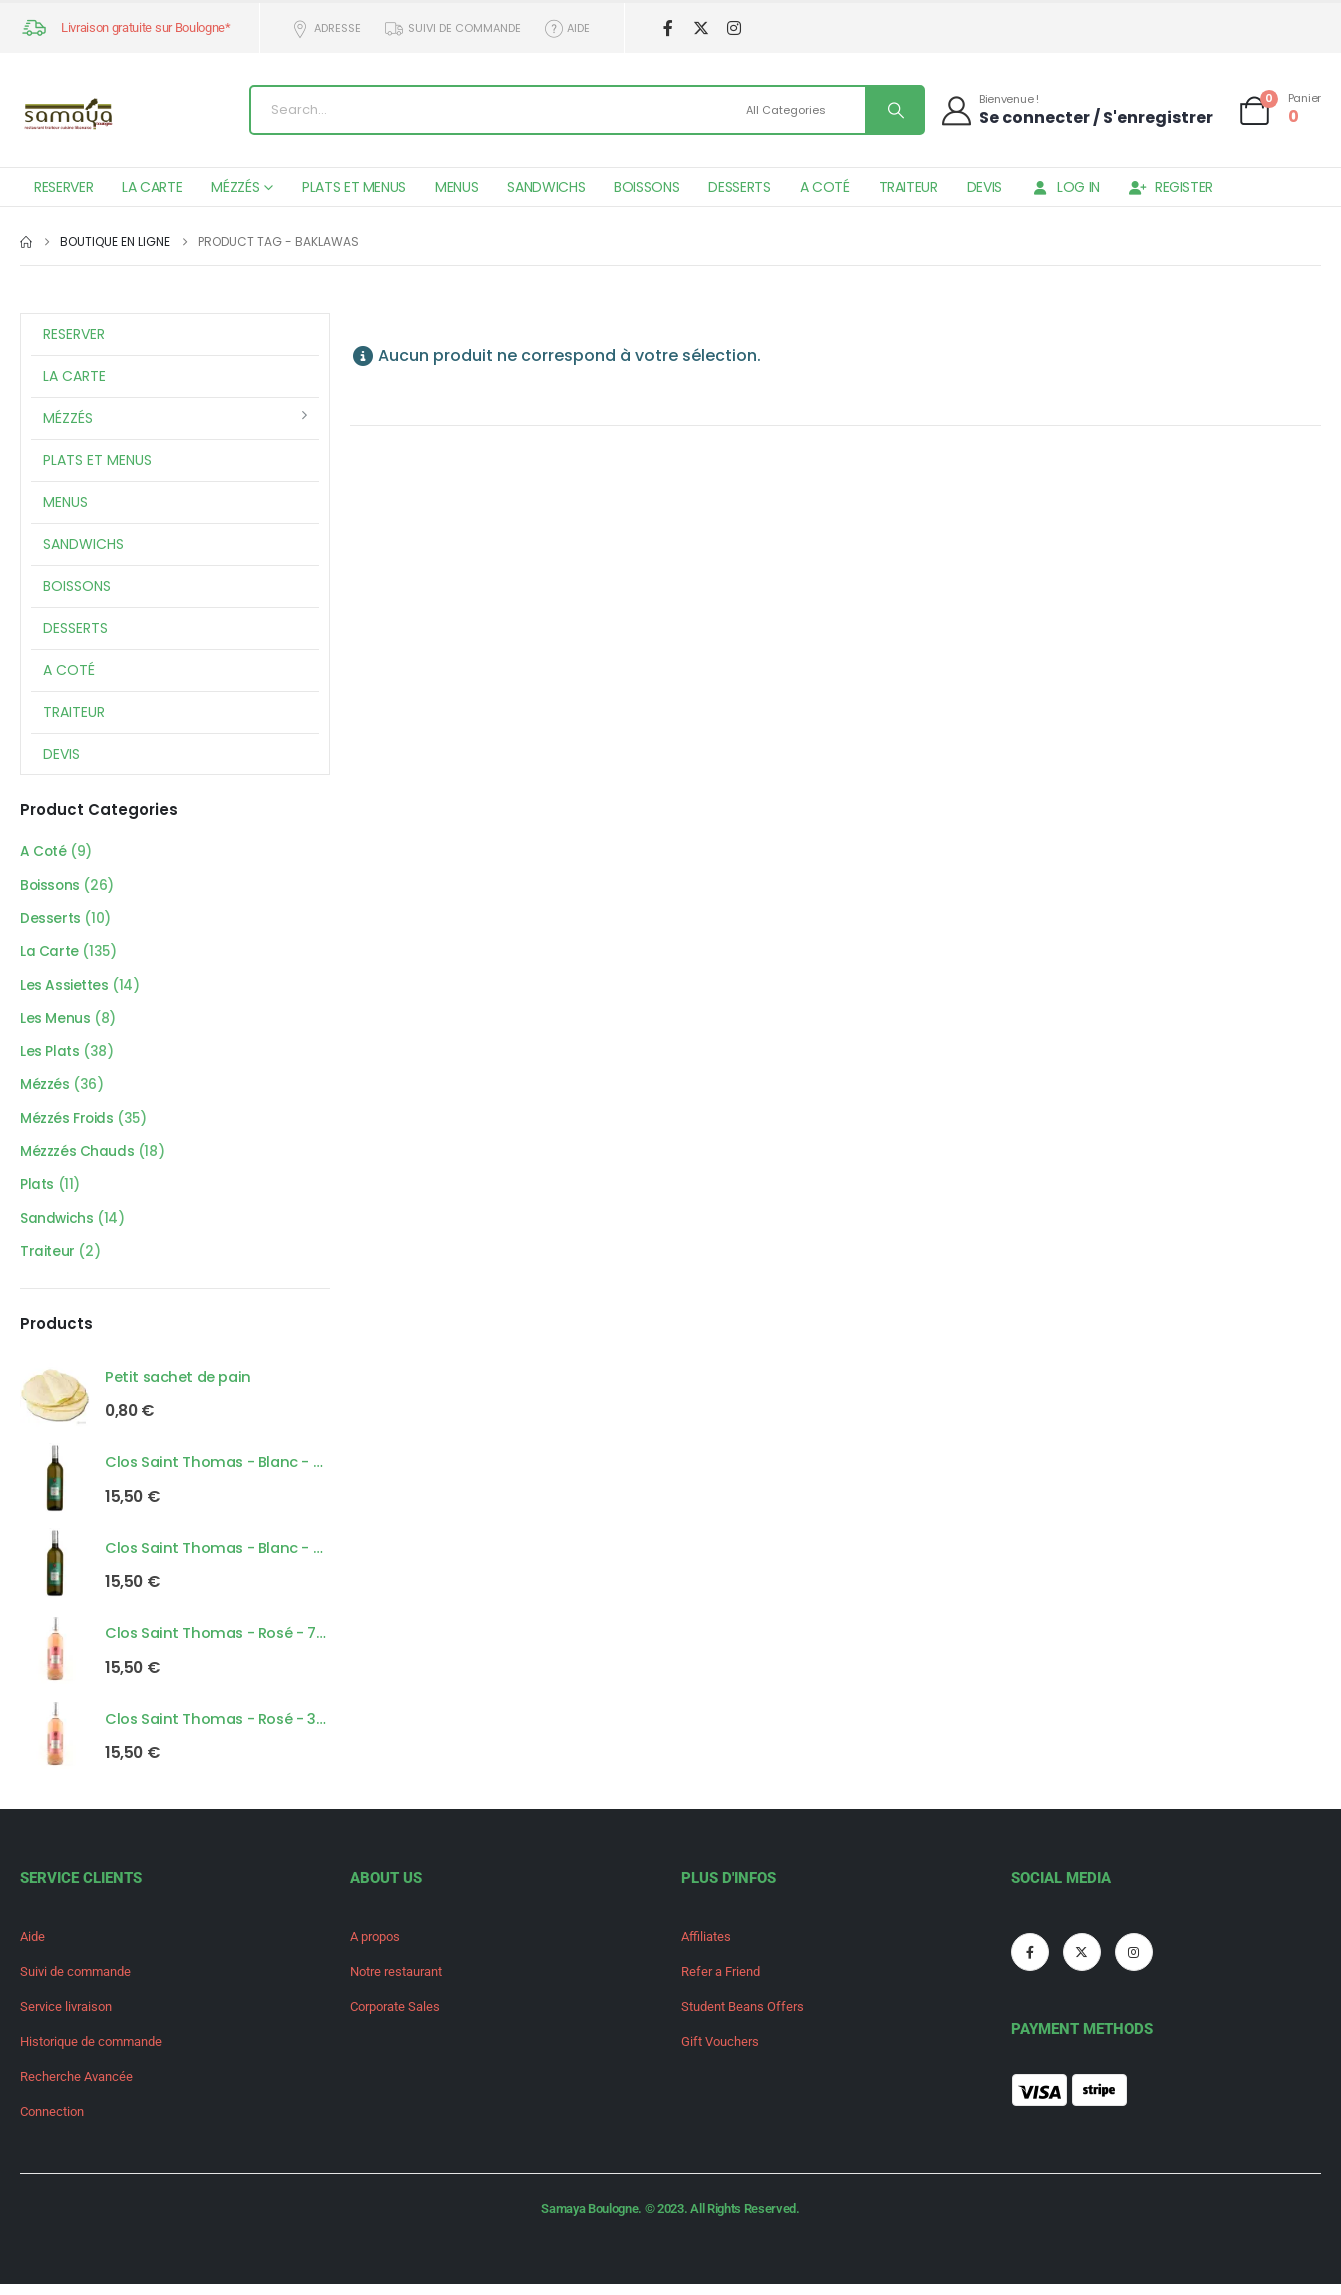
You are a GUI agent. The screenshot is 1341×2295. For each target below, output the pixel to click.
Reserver (63, 187)
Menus (456, 187)
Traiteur (908, 187)
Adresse (326, 28)
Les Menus (55, 1022)
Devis (984, 187)
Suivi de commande (452, 28)
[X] (700, 28)
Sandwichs (546, 187)
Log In (1065, 187)
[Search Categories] (802, 110)
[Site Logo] (70, 115)
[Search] (894, 110)
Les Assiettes (64, 988)
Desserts (739, 187)
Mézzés (235, 187)
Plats (37, 1192)
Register (1171, 187)
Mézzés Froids (67, 1124)
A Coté (825, 187)
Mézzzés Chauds (77, 1158)
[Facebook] (667, 28)
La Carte (152, 187)
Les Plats (49, 1056)
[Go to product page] (55, 1401)
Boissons (646, 187)
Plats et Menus (354, 187)
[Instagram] (733, 28)
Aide (567, 28)
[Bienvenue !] (1076, 109)
